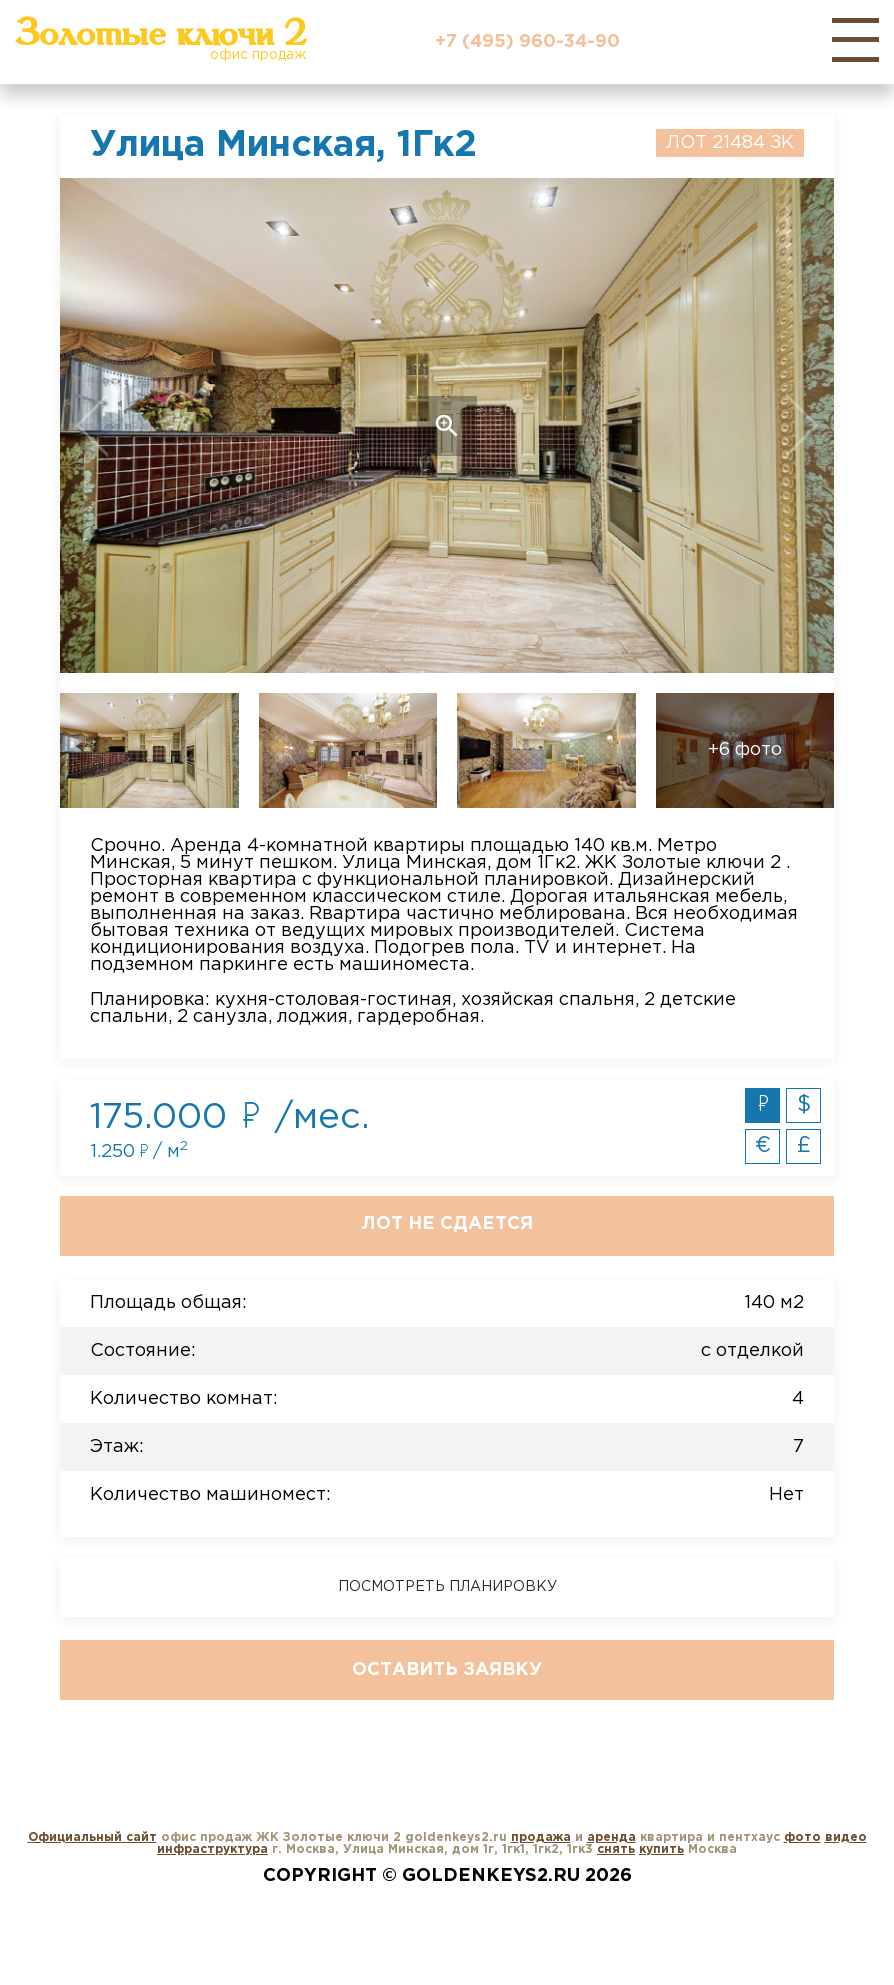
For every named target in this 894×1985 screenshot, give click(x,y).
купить (661, 1849)
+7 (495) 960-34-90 (527, 42)
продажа (541, 1837)
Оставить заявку (447, 1670)
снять (616, 1849)
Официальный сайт (92, 1837)
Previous (137, 425)
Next (756, 425)
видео (846, 1837)
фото (802, 1837)
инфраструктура (212, 1849)
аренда (611, 1837)
